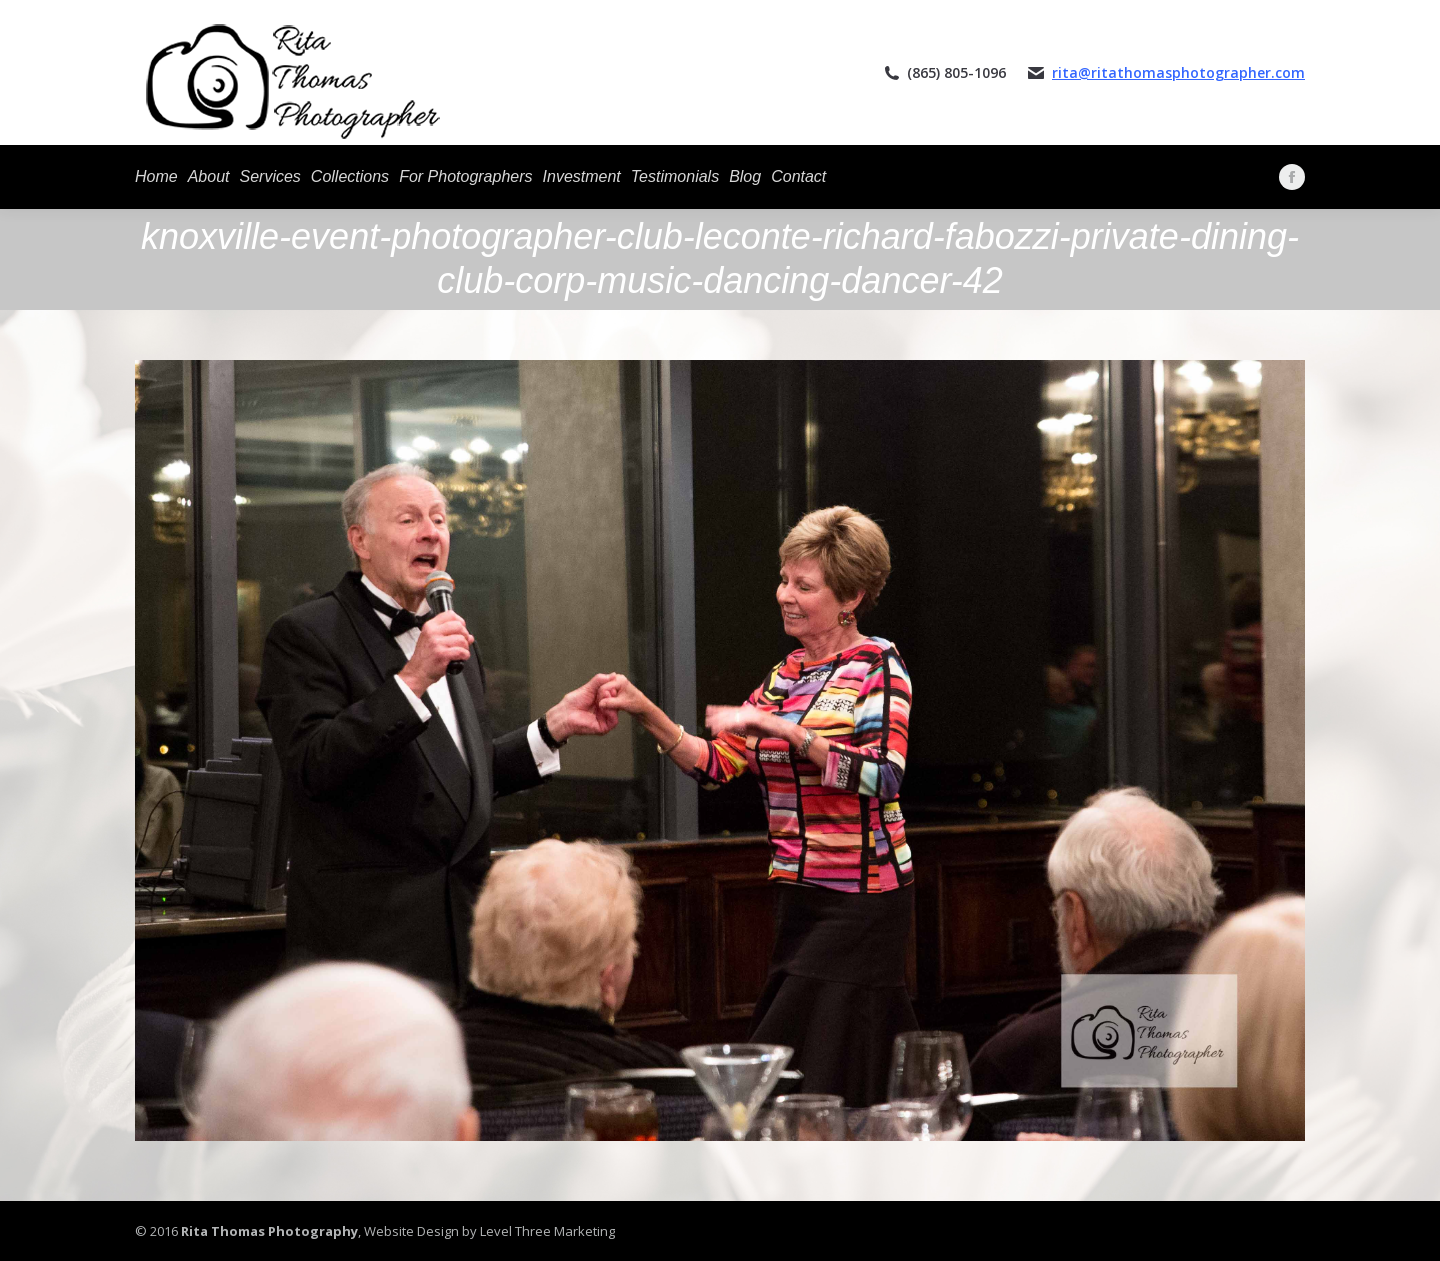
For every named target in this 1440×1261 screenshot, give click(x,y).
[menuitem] (156, 177)
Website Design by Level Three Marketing (488, 1231)
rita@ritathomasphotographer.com (1178, 72)
